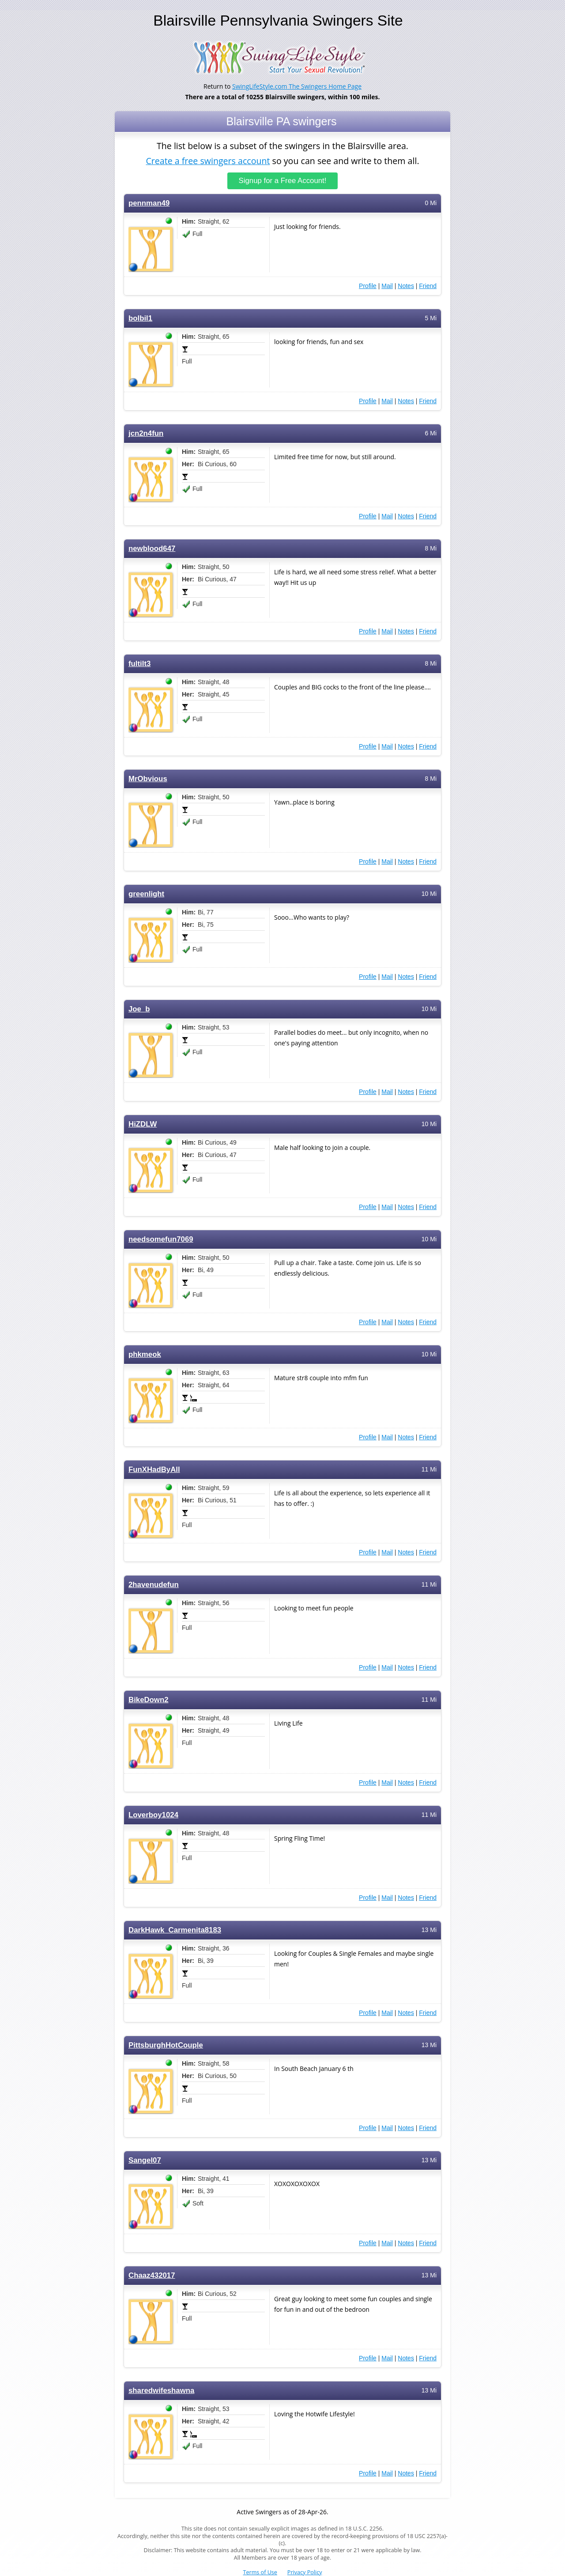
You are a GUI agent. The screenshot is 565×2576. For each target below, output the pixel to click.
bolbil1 (140, 318)
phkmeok (144, 1354)
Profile (368, 285)
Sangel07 (144, 2160)
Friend (428, 285)
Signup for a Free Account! (283, 180)
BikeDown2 (148, 1700)
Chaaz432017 (151, 2275)
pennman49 (149, 203)
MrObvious (147, 779)
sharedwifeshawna (161, 2390)
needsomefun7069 (160, 1239)
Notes (406, 285)
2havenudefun (153, 1584)
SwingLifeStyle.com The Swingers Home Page (297, 86)
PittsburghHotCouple (165, 2045)
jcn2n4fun (145, 433)
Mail (387, 285)
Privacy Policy (304, 2572)
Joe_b (139, 1009)
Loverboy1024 (153, 1815)
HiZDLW (142, 1124)
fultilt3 (139, 663)
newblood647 (151, 548)
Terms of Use (260, 2572)
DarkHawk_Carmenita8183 (174, 1930)
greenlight (146, 894)
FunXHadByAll (154, 1469)
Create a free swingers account (208, 160)
